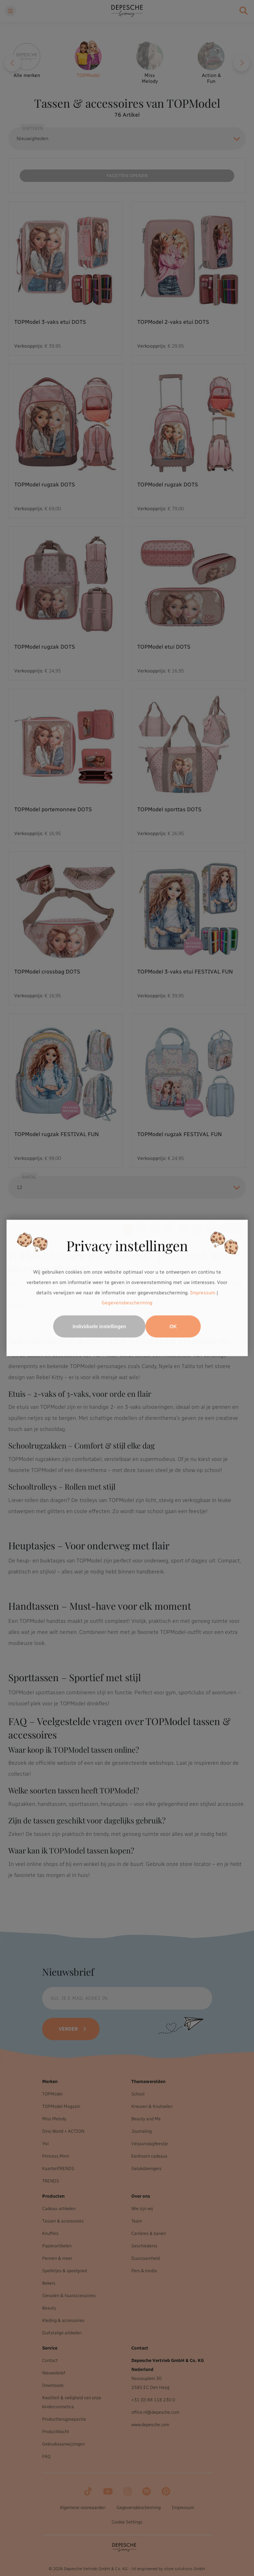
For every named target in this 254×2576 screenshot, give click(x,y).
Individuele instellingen (99, 1326)
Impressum (202, 1293)
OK (173, 1326)
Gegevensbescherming (127, 1303)
